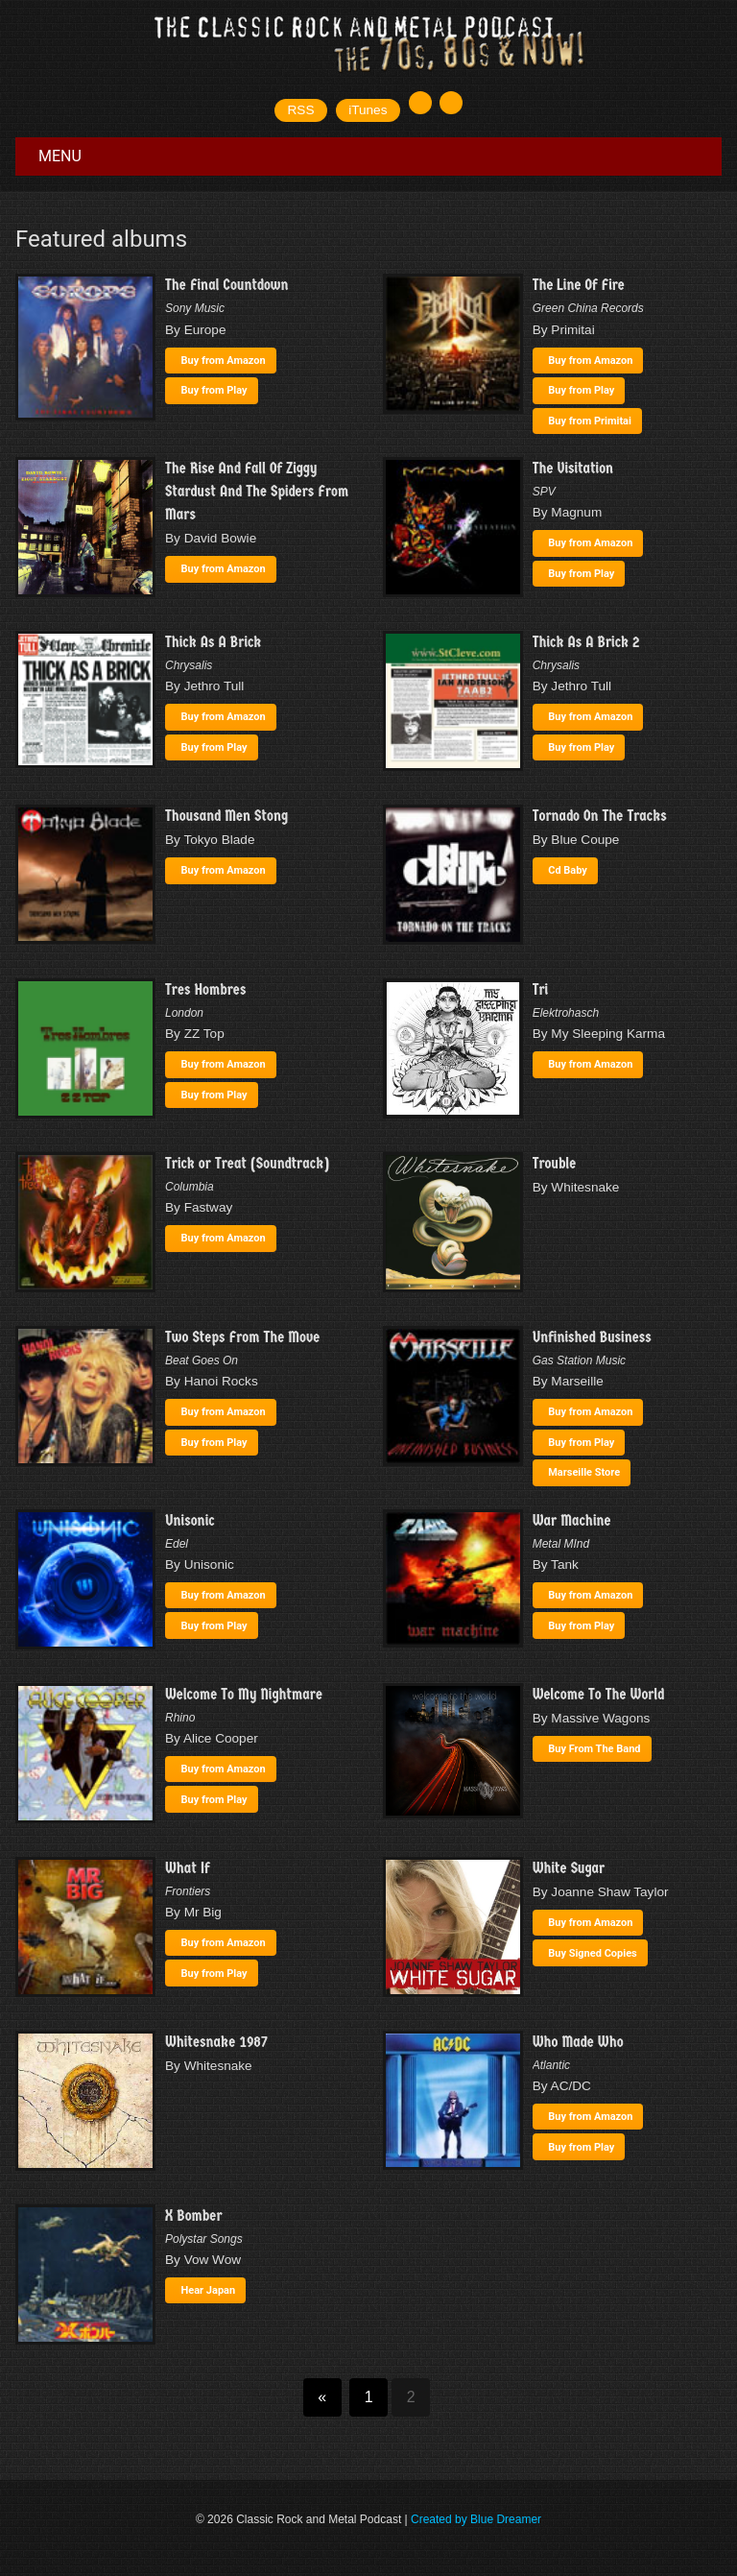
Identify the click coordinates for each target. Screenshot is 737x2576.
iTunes (367, 110)
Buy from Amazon (223, 360)
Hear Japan (208, 2290)
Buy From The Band (594, 1749)
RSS (301, 110)
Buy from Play (214, 390)
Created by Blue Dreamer (476, 2519)
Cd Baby (567, 870)
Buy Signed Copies (592, 1953)
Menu (60, 156)
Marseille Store (584, 1472)
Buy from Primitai (589, 421)
